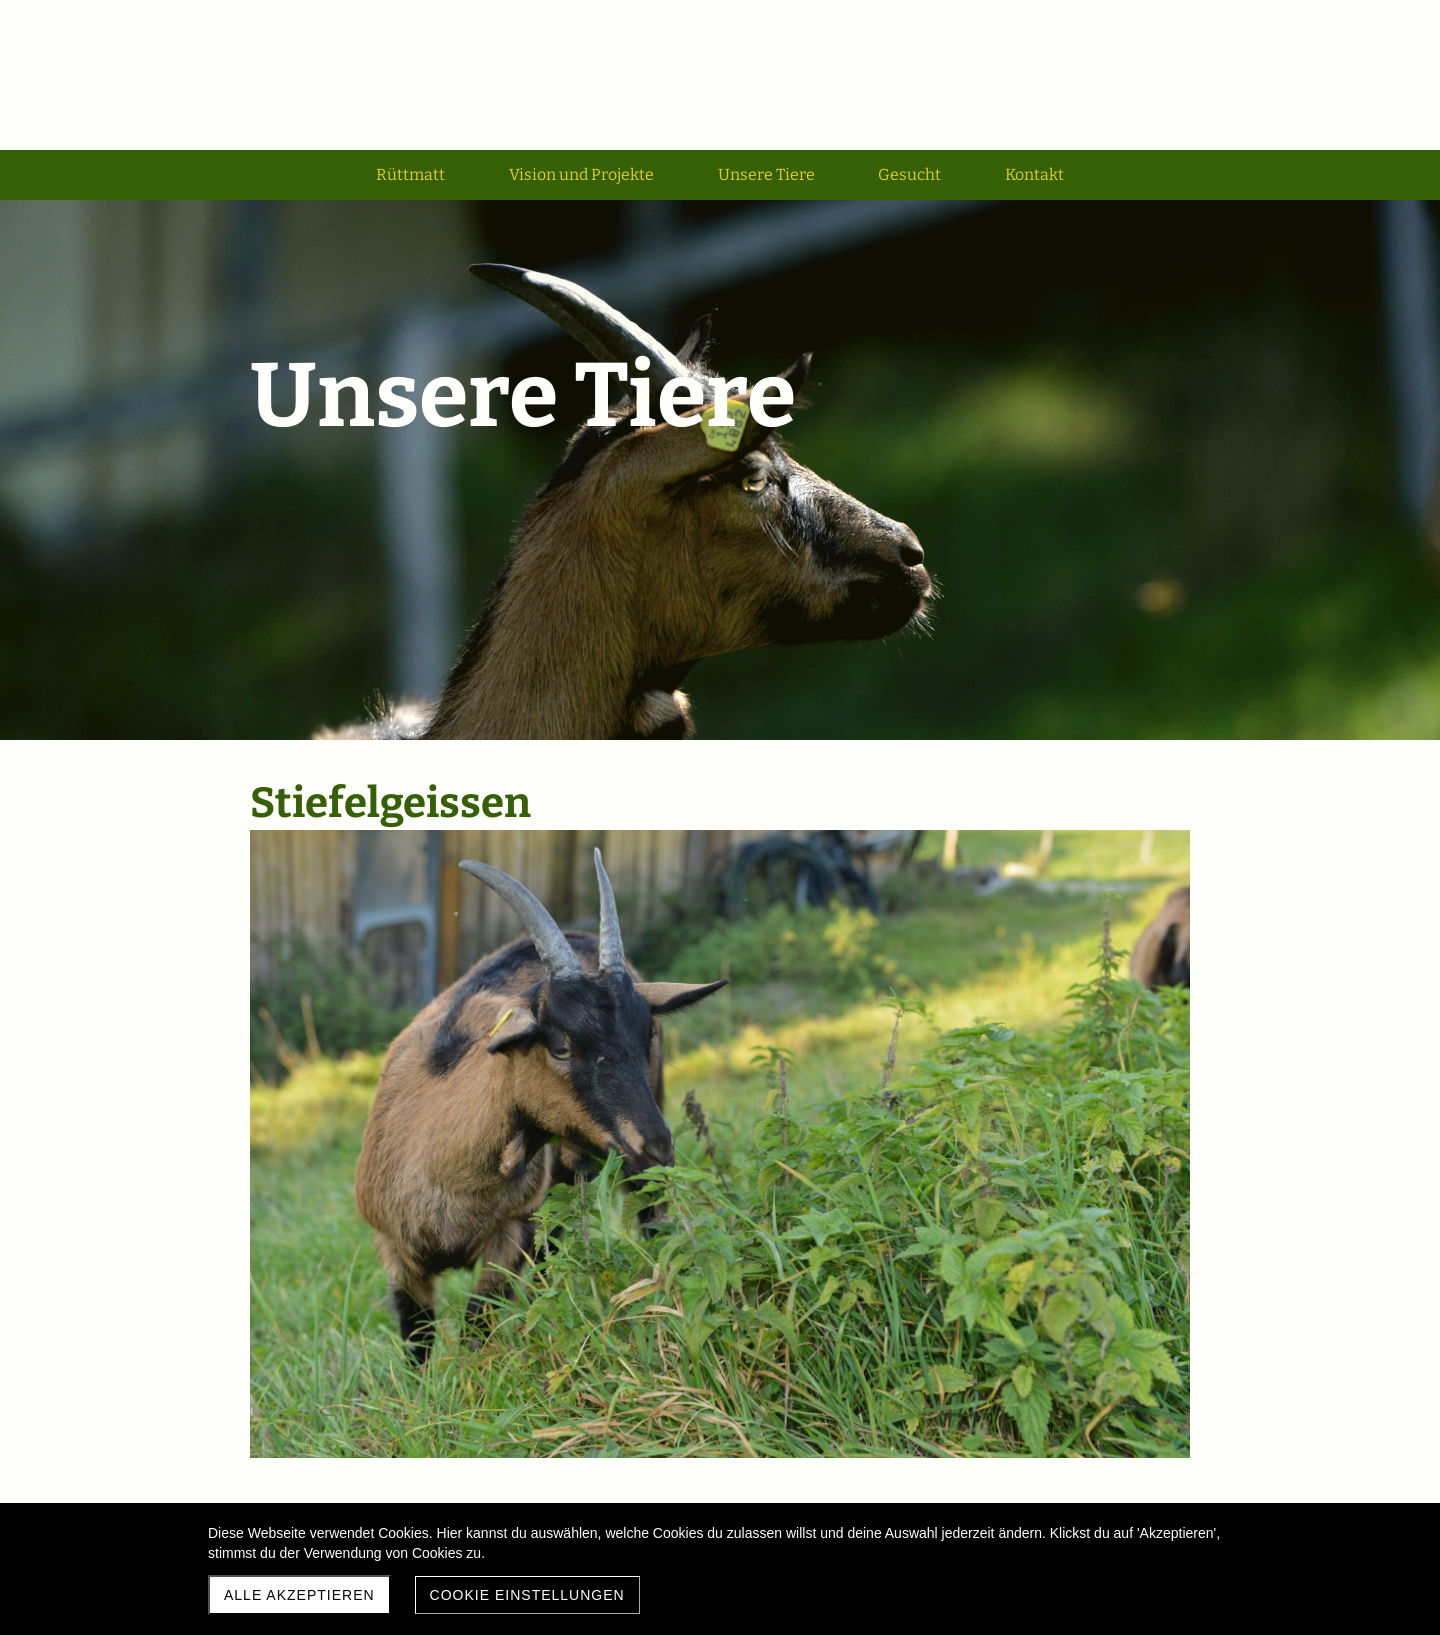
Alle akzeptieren (299, 1595)
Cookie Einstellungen (527, 1595)
